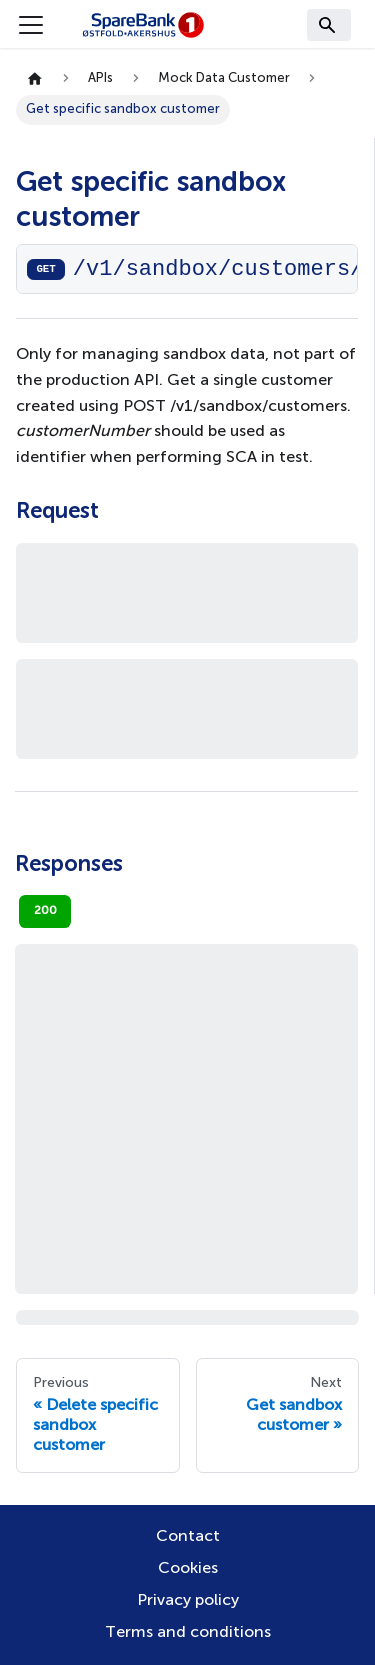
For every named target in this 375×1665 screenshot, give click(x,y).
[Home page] (35, 79)
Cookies (188, 1569)
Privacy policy (188, 1601)
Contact (188, 1537)
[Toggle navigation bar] (31, 25)
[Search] (329, 25)
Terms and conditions (188, 1633)
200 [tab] (45, 911)
